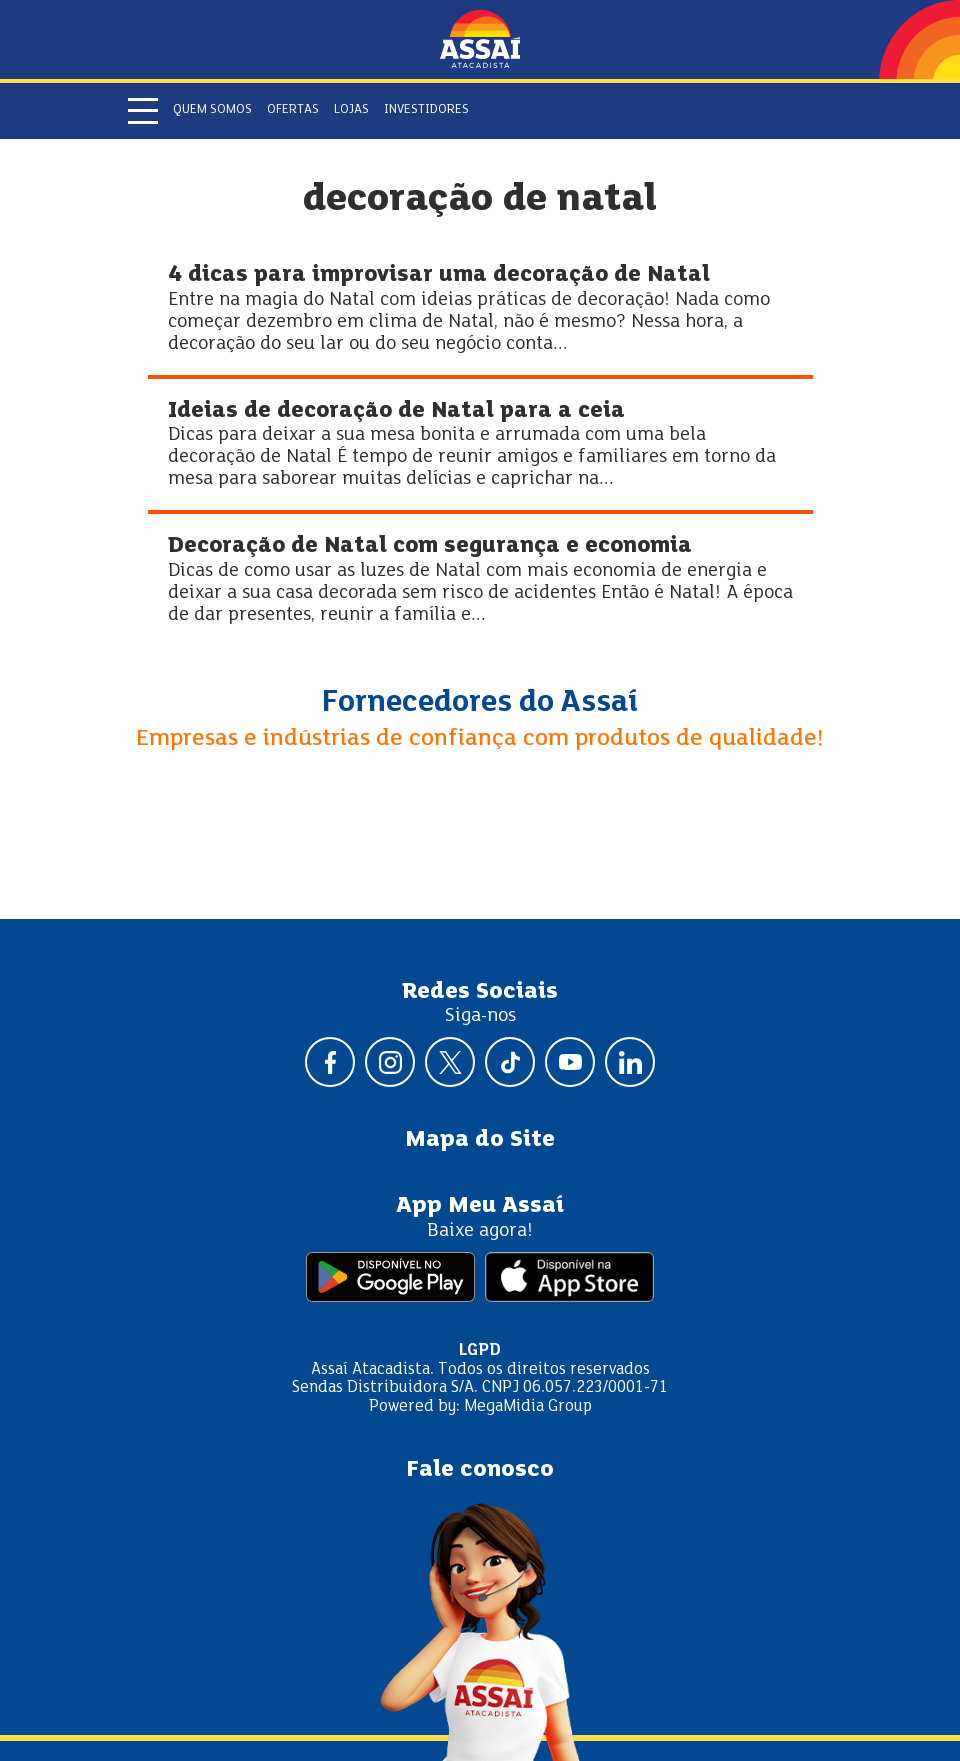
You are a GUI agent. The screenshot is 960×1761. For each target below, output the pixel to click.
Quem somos (212, 110)
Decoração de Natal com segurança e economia (430, 546)
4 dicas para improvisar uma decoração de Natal (439, 275)
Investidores (426, 110)
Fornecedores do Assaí (480, 703)
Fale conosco (480, 1470)
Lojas (351, 110)
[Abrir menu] (143, 111)
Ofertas (293, 110)
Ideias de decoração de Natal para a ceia (396, 411)
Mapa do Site (480, 1140)
